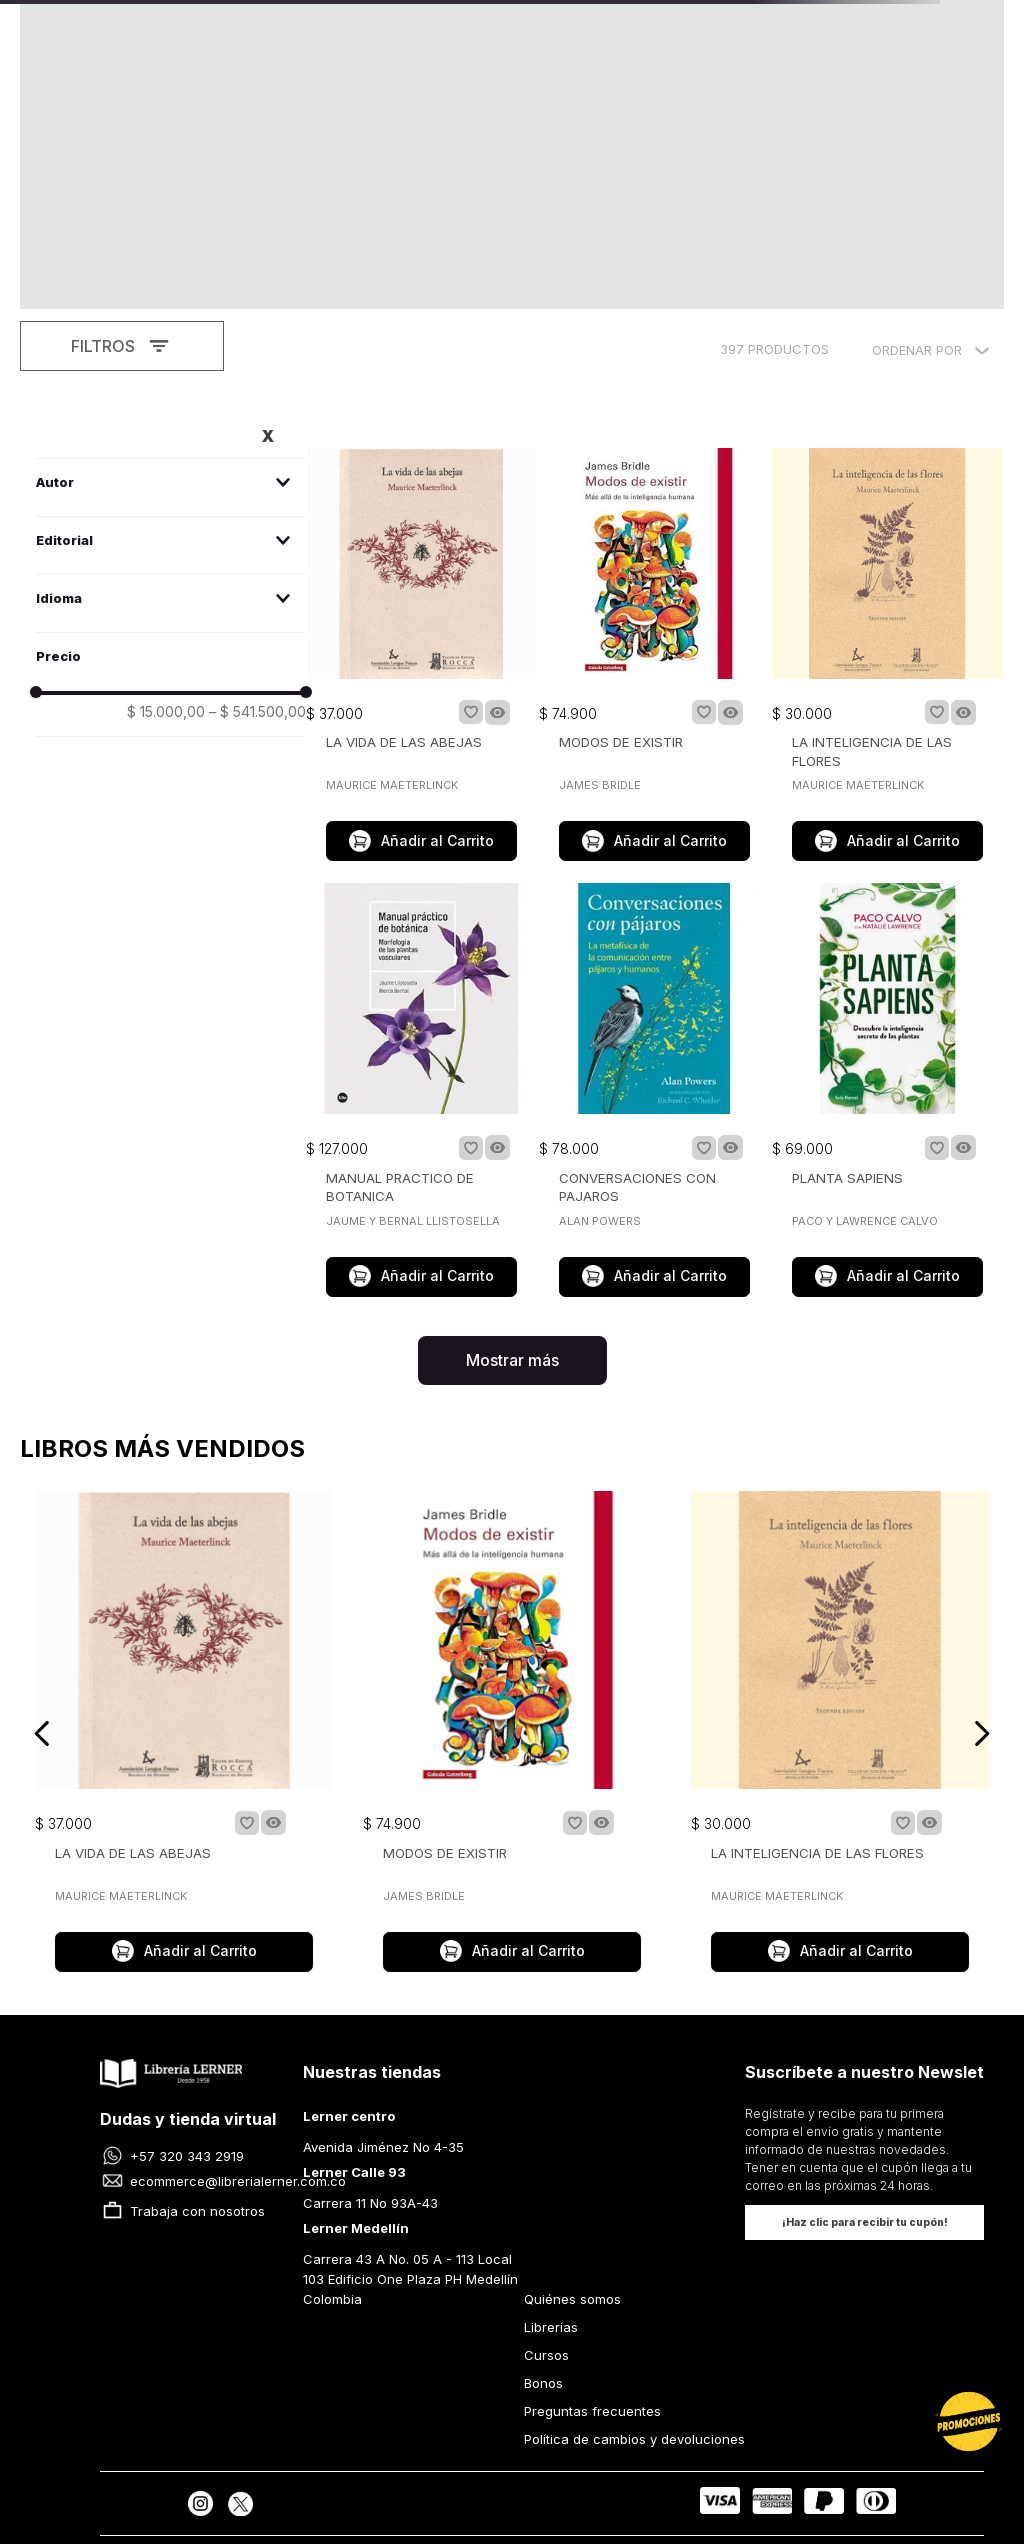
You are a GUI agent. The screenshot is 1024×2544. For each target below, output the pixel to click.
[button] (171, 323)
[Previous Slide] (42, 1574)
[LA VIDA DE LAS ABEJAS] (421, 497)
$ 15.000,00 (166, 553)
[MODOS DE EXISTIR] (654, 497)
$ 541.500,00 (257, 553)
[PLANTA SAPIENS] (887, 932)
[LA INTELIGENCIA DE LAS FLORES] (887, 497)
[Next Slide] (981, 1574)
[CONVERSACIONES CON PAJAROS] (654, 932)
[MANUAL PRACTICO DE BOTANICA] (421, 932)
